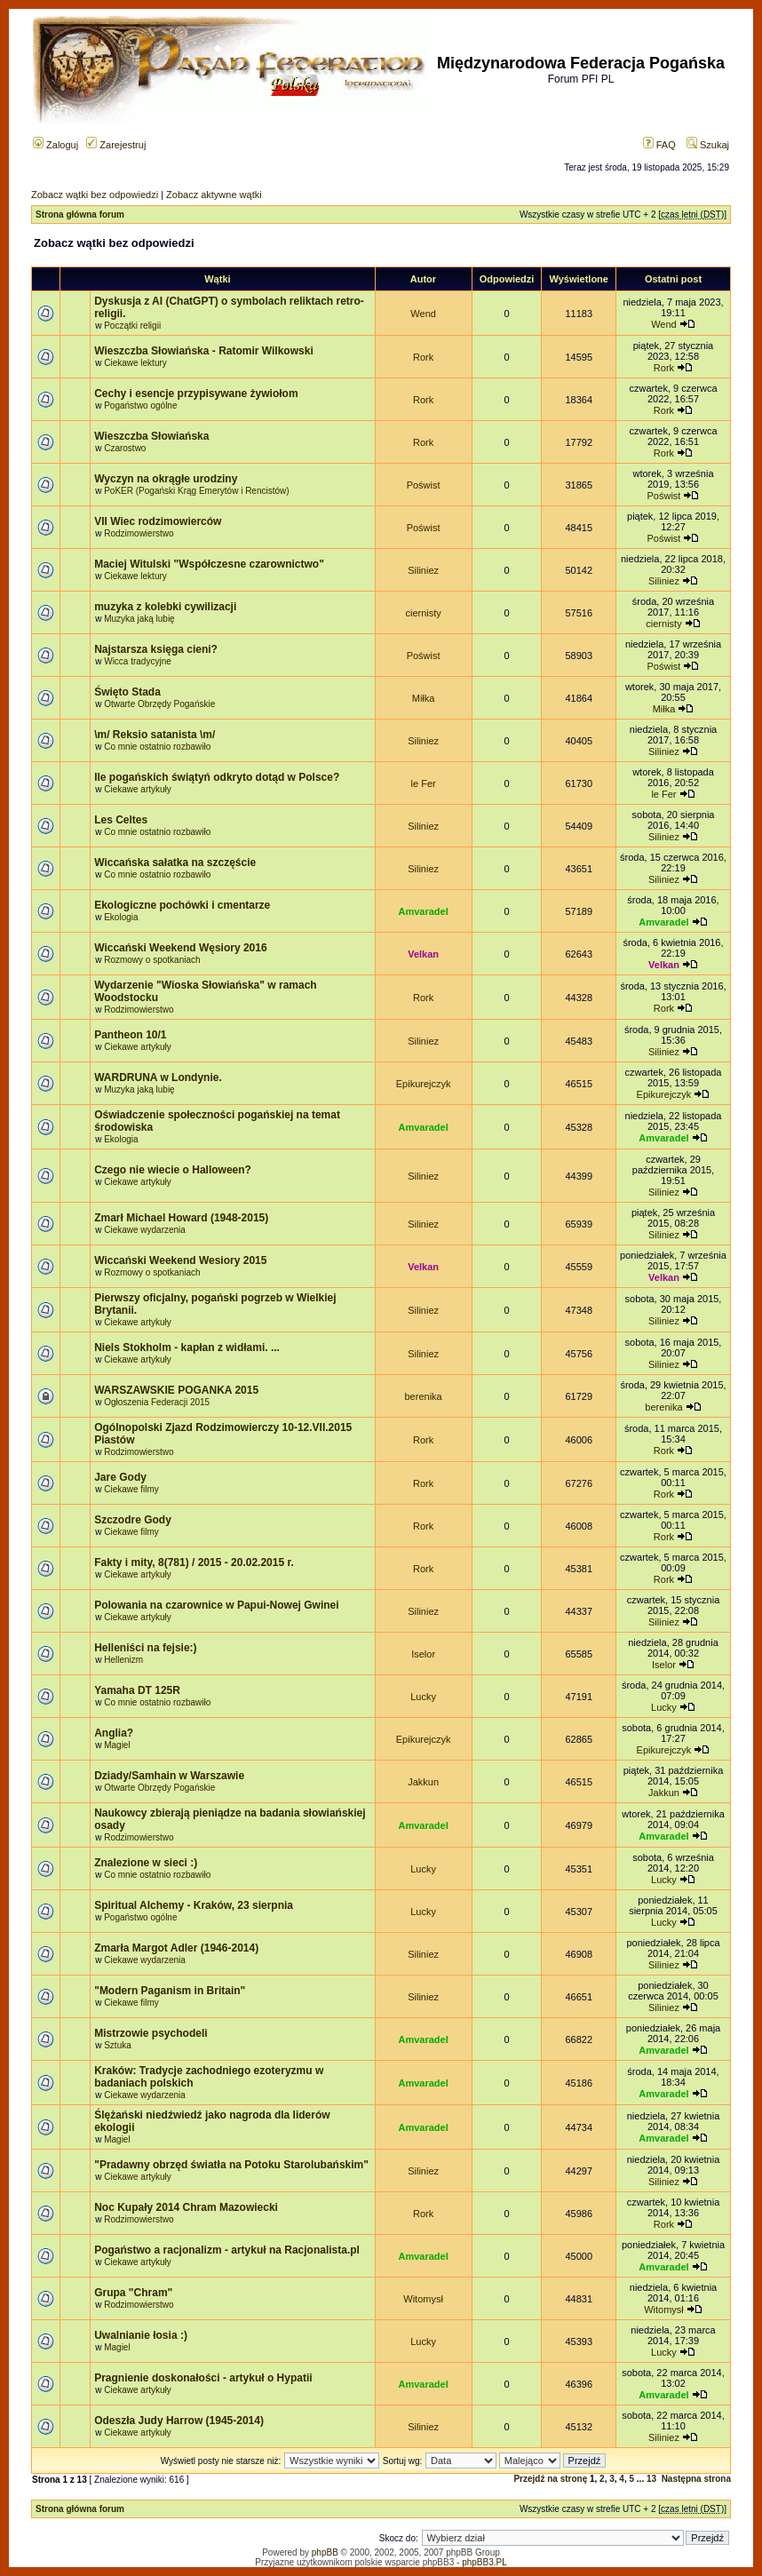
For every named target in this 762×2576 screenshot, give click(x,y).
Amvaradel (423, 911)
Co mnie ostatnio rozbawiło (157, 746)
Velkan (423, 954)
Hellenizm (123, 1660)
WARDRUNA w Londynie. (158, 1077)
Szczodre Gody (132, 1520)
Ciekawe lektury (135, 363)
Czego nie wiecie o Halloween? (172, 1170)
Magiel (117, 1745)
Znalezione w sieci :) (145, 1862)
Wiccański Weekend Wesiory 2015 (180, 1260)
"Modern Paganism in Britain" (169, 1990)
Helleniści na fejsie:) (145, 1648)
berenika (423, 1396)
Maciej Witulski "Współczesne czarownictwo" (209, 564)
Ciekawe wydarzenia (145, 1230)
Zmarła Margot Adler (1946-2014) (176, 1948)
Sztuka (117, 2045)
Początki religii (132, 325)
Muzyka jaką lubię (139, 619)
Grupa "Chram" (133, 2292)
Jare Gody (120, 1477)
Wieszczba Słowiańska (151, 436)
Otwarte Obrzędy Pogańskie (159, 704)
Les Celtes (120, 820)
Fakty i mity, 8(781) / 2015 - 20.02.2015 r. (194, 1562)
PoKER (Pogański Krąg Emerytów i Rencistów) (196, 491)
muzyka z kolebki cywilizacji (165, 606)
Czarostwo (125, 448)
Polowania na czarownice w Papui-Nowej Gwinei (216, 1605)
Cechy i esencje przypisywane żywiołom (196, 393)
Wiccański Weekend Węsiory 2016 (180, 948)
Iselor (423, 1654)
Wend (423, 313)
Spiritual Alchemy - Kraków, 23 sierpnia (193, 1905)
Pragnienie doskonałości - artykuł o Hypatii (203, 2378)
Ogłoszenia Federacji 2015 (157, 1402)
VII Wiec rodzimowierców (157, 521)
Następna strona (696, 2479)
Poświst (424, 485)
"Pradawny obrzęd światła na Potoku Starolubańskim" (231, 2165)
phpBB (325, 2552)
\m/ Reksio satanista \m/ (154, 734)
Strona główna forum (80, 214)
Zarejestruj (116, 144)
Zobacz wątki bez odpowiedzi (94, 194)
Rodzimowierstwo (138, 533)
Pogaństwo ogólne (140, 405)
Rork (423, 357)
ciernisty (423, 613)
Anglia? (113, 1733)
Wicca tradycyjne (137, 661)
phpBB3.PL (484, 2562)
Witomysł (423, 2299)
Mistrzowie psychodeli (150, 2033)
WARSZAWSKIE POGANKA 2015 (176, 1390)
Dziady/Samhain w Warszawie (169, 1775)
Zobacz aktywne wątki (214, 194)
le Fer (423, 783)
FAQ (659, 144)
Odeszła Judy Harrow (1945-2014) (179, 2420)
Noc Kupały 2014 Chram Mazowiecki (186, 2207)
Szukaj (708, 144)
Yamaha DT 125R (137, 1690)
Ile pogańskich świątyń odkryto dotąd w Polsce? (216, 777)
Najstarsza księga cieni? (156, 649)
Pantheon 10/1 (130, 1035)
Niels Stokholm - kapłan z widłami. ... (187, 1347)
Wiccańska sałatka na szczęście (175, 862)
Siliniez (423, 570)
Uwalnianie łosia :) (140, 2335)
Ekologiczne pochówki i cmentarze (182, 905)
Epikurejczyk (423, 1083)
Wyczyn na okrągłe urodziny (165, 479)
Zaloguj (55, 144)
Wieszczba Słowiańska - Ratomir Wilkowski (204, 351)
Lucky (423, 1696)
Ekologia (121, 917)
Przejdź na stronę (550, 2479)
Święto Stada (127, 692)
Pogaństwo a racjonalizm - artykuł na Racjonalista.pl (227, 2250)
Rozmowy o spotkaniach (152, 960)
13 (651, 2479)
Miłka (423, 698)
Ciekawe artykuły (137, 789)
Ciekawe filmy (131, 1489)
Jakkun (423, 1782)
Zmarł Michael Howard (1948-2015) (181, 1218)
